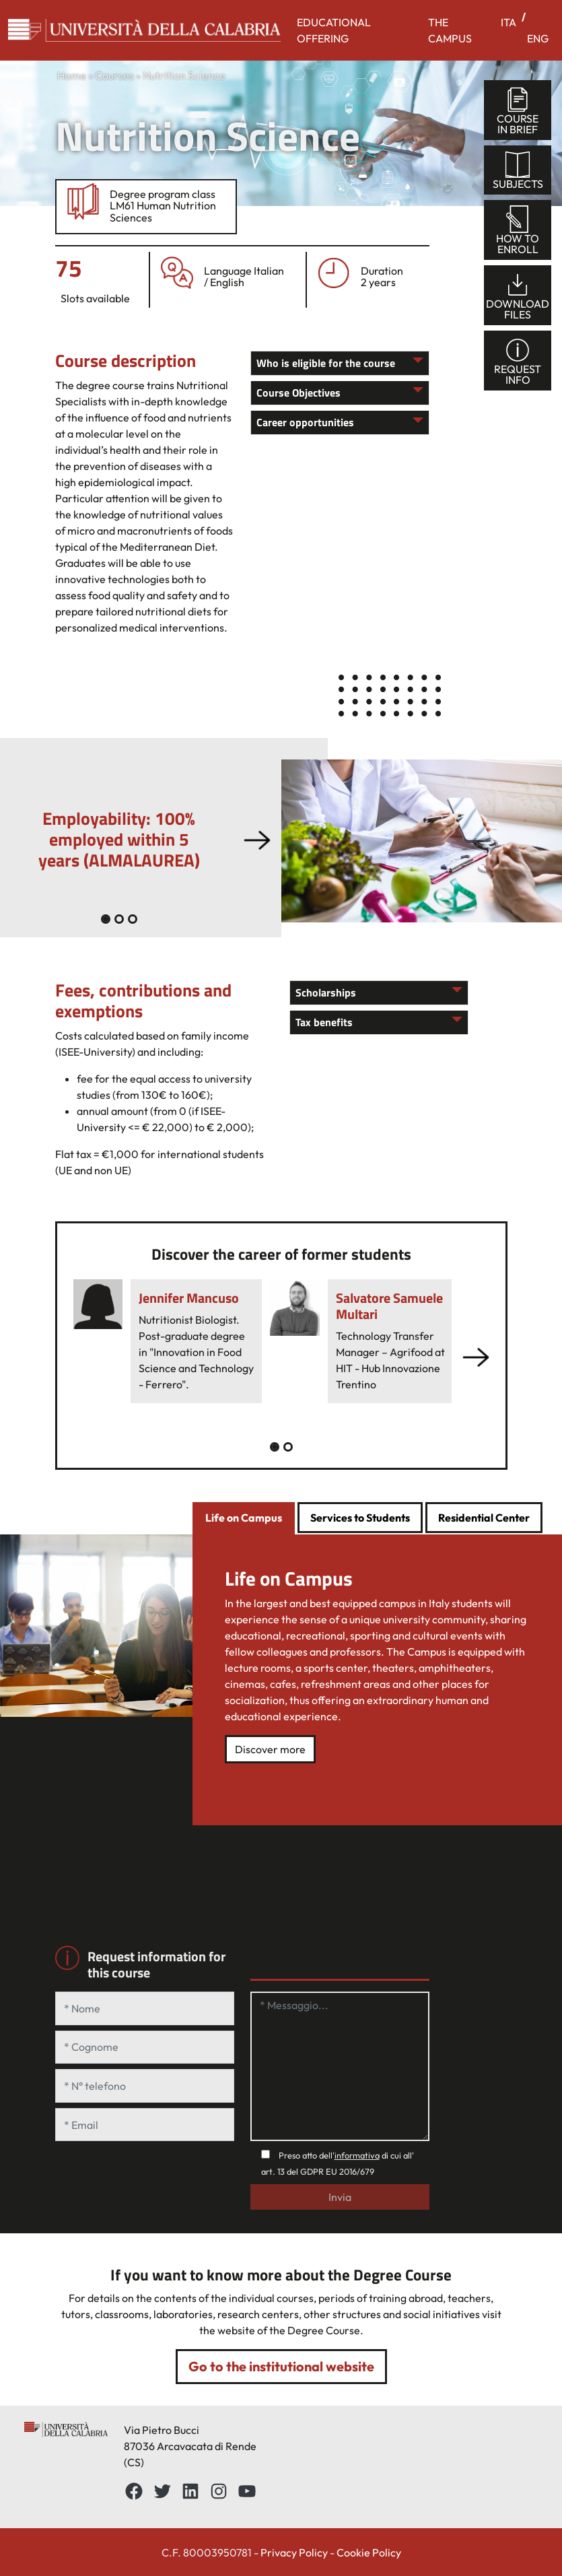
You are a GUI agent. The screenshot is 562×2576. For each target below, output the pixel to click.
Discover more (270, 1749)
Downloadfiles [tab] (517, 296)
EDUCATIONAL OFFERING (334, 30)
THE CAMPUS (450, 30)
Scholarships (325, 992)
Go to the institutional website (281, 2366)
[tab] (243, 1519)
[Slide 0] (105, 919)
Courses (114, 75)
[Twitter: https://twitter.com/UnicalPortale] (162, 2491)
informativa (357, 2155)
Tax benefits (324, 1022)
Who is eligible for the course (325, 363)
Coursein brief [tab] (517, 111)
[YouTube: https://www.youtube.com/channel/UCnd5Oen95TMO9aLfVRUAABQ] (247, 2491)
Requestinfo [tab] (517, 361)
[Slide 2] (132, 919)
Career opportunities (305, 422)
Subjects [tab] (518, 171)
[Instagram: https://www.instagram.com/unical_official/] (219, 2491)
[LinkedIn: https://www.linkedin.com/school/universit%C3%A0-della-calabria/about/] (190, 2491)
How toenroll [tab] (517, 230)
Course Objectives (298, 392)
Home (71, 75)
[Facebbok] (134, 2491)
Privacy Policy (294, 2552)
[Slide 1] (119, 919)
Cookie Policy (369, 2552)
